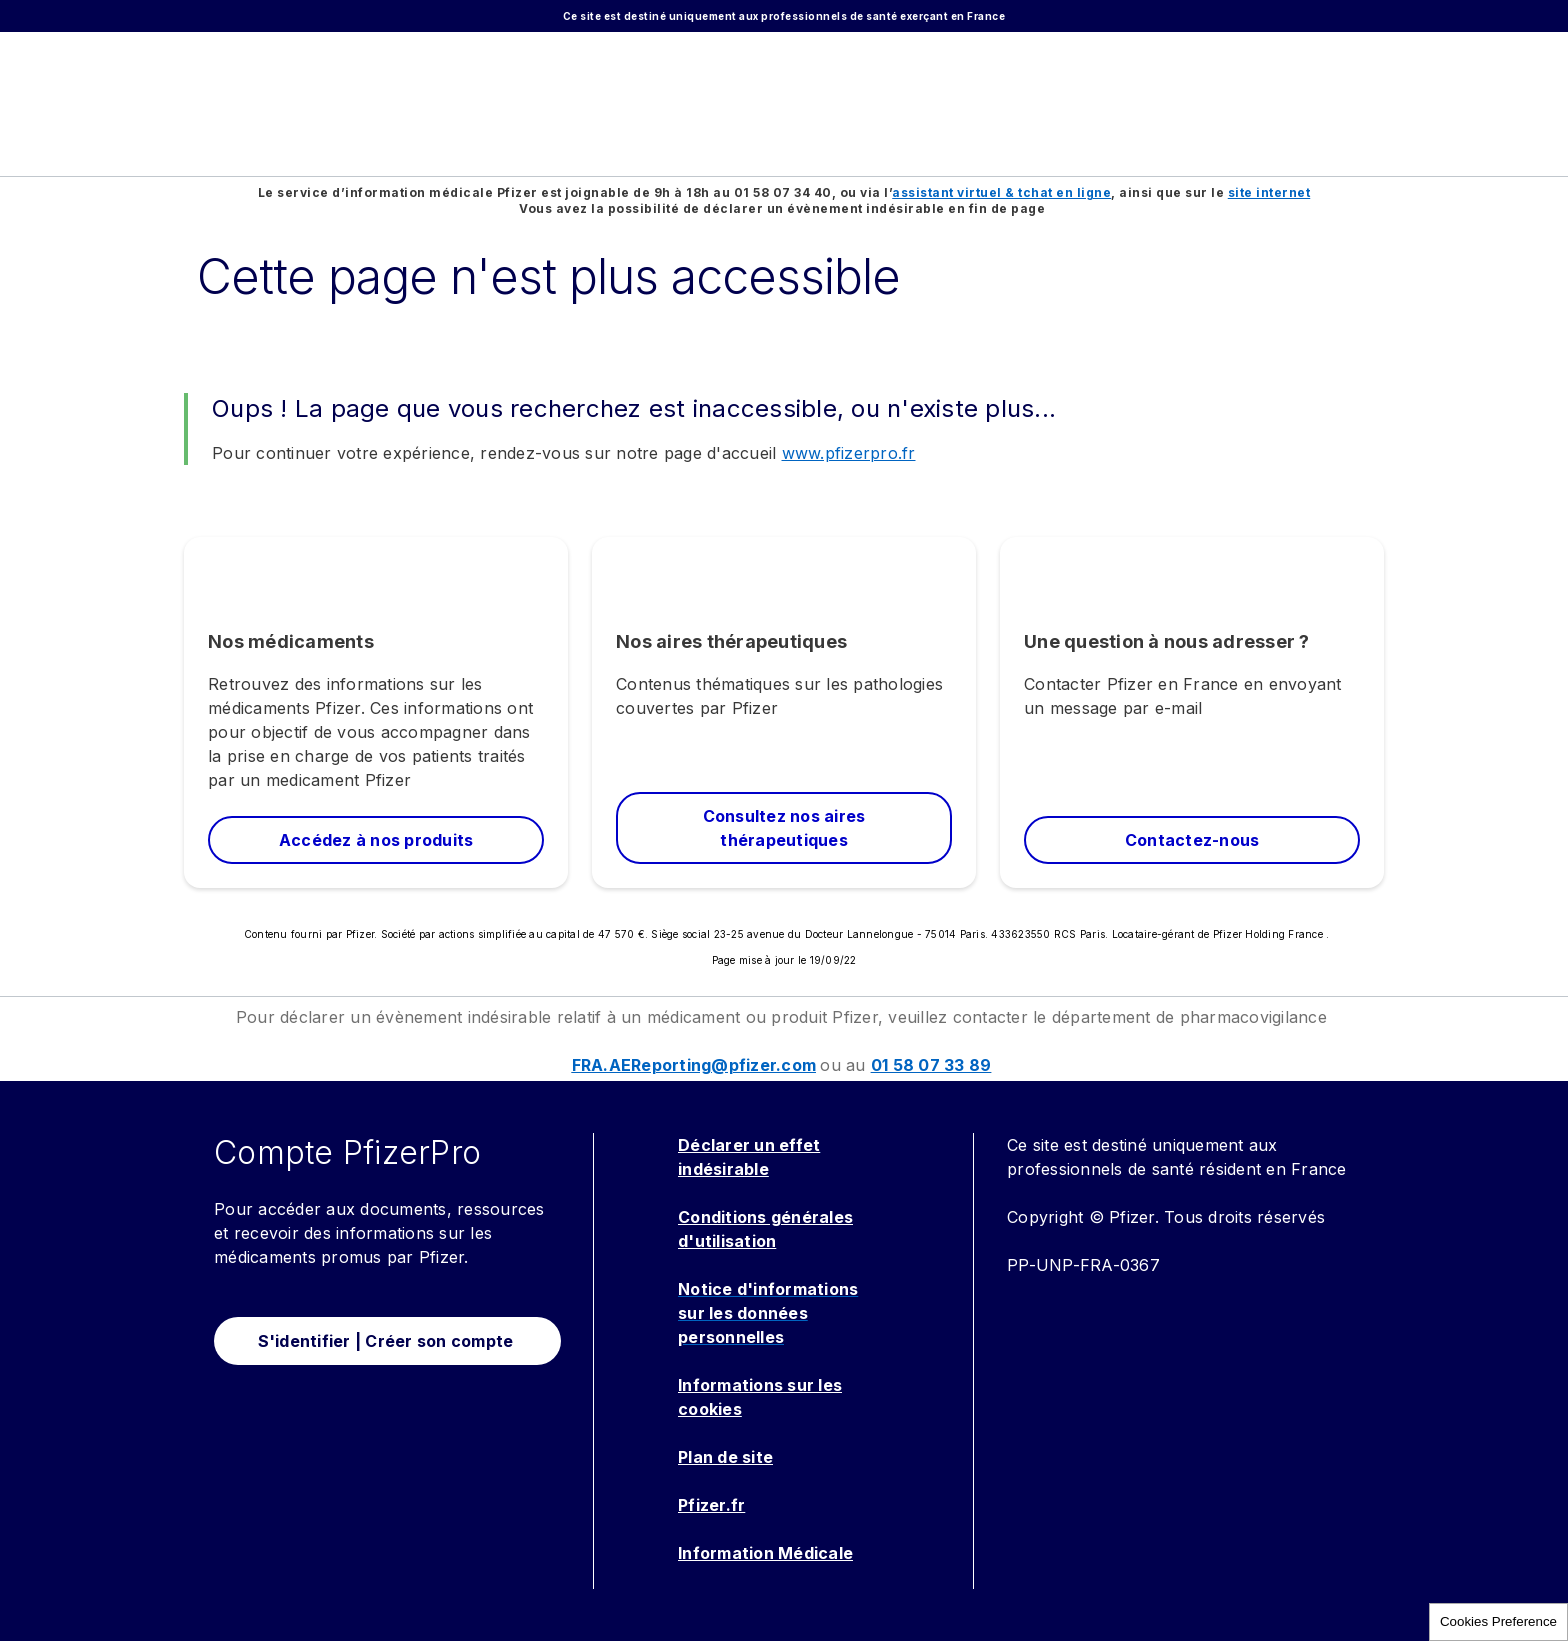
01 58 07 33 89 (931, 1065)
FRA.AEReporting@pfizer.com (694, 1065)
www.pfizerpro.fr (849, 453)
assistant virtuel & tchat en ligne (1001, 192)
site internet (1269, 192)
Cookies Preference (1498, 1621)
